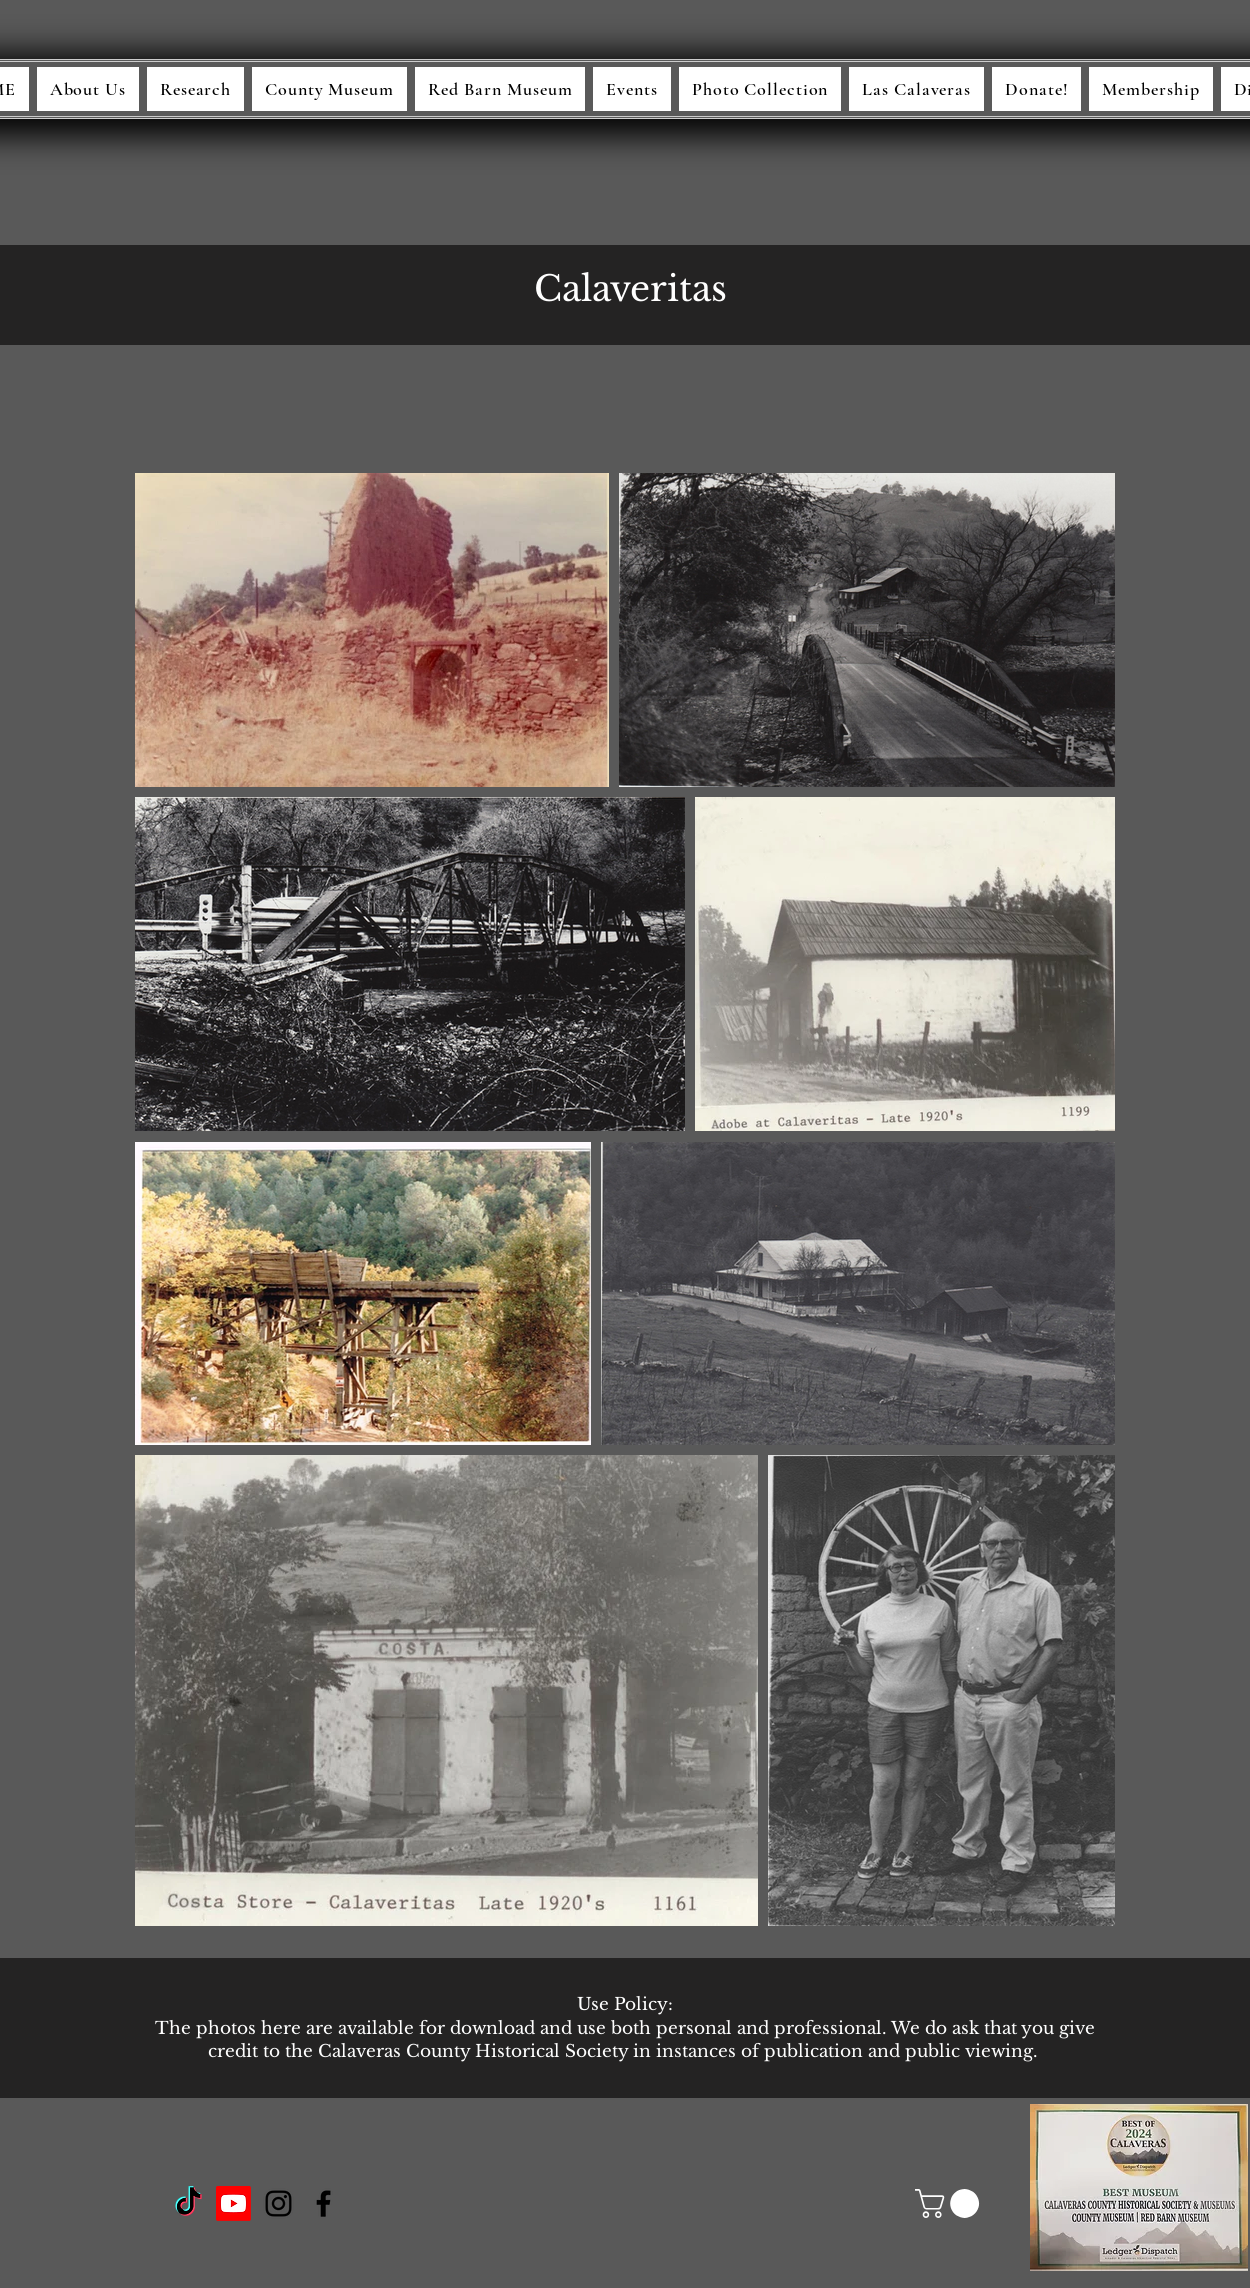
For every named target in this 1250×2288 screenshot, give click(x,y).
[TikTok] (188, 2203)
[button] (950, 2203)
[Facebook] (323, 2203)
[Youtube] (233, 2203)
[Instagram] (278, 2203)
